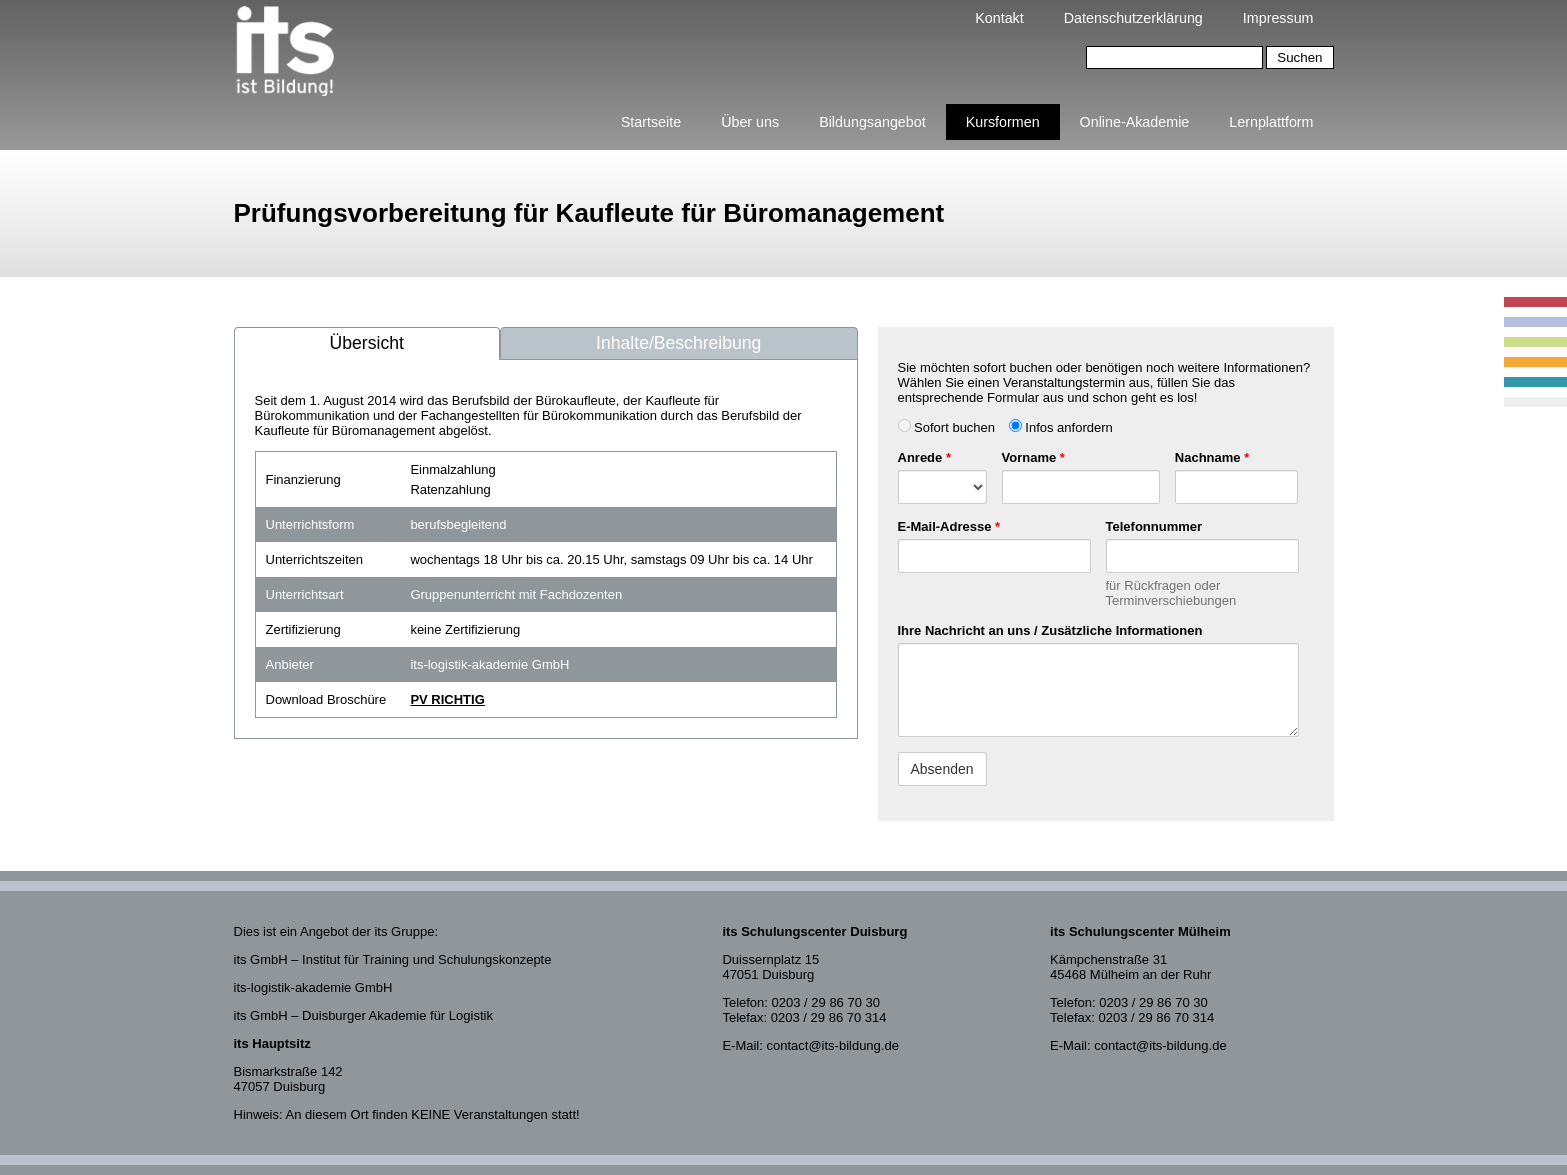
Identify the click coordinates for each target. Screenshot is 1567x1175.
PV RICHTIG (447, 699)
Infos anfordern (1061, 427)
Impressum (1278, 18)
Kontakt (999, 18)
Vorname (1033, 457)
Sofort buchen (947, 427)
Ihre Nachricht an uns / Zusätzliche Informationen (1050, 630)
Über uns (750, 122)
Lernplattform (1271, 122)
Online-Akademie (1135, 122)
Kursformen (1003, 122)
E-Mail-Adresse (949, 526)
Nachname (1212, 457)
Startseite (651, 122)
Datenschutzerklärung (1133, 18)
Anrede (924, 457)
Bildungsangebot (872, 122)
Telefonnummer (1154, 526)
